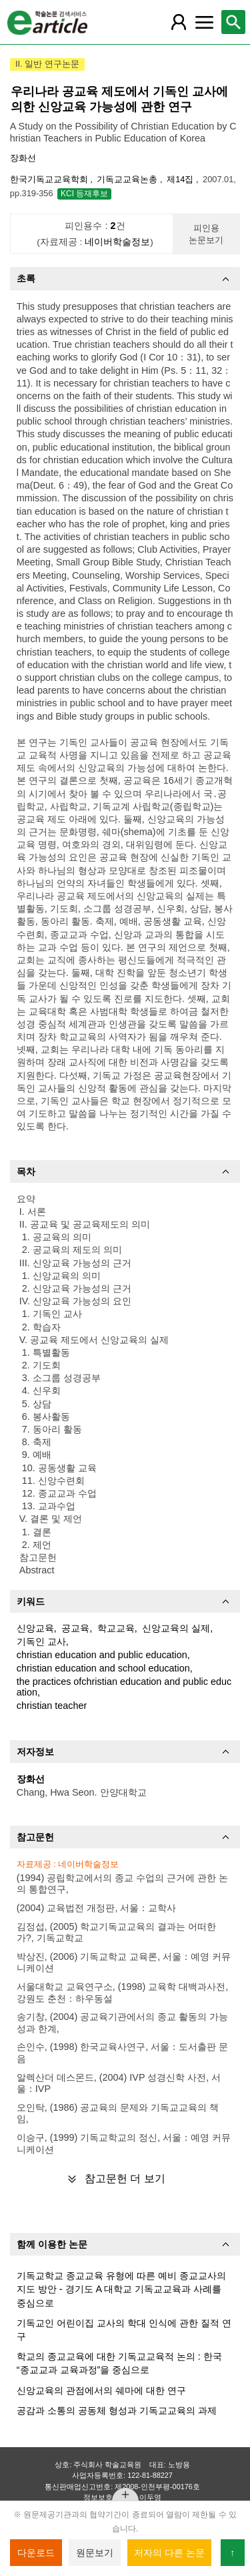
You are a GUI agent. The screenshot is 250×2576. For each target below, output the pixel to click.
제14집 (181, 179)
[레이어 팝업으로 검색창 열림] (233, 22)
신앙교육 (35, 1628)
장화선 (23, 158)
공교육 (75, 1628)
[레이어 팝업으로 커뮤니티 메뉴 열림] (204, 22)
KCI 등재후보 (84, 193)
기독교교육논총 (128, 179)
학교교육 (116, 1628)
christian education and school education (103, 1668)
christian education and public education (102, 1654)
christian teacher (52, 1705)
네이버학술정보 (117, 242)
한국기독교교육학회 (50, 179)
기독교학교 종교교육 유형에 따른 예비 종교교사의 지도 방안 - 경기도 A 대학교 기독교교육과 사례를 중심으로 (121, 2289)
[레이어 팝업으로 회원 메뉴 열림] (179, 22)
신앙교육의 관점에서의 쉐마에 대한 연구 (101, 2390)
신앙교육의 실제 (176, 1628)
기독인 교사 (41, 1641)
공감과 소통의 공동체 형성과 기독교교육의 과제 (117, 2410)
